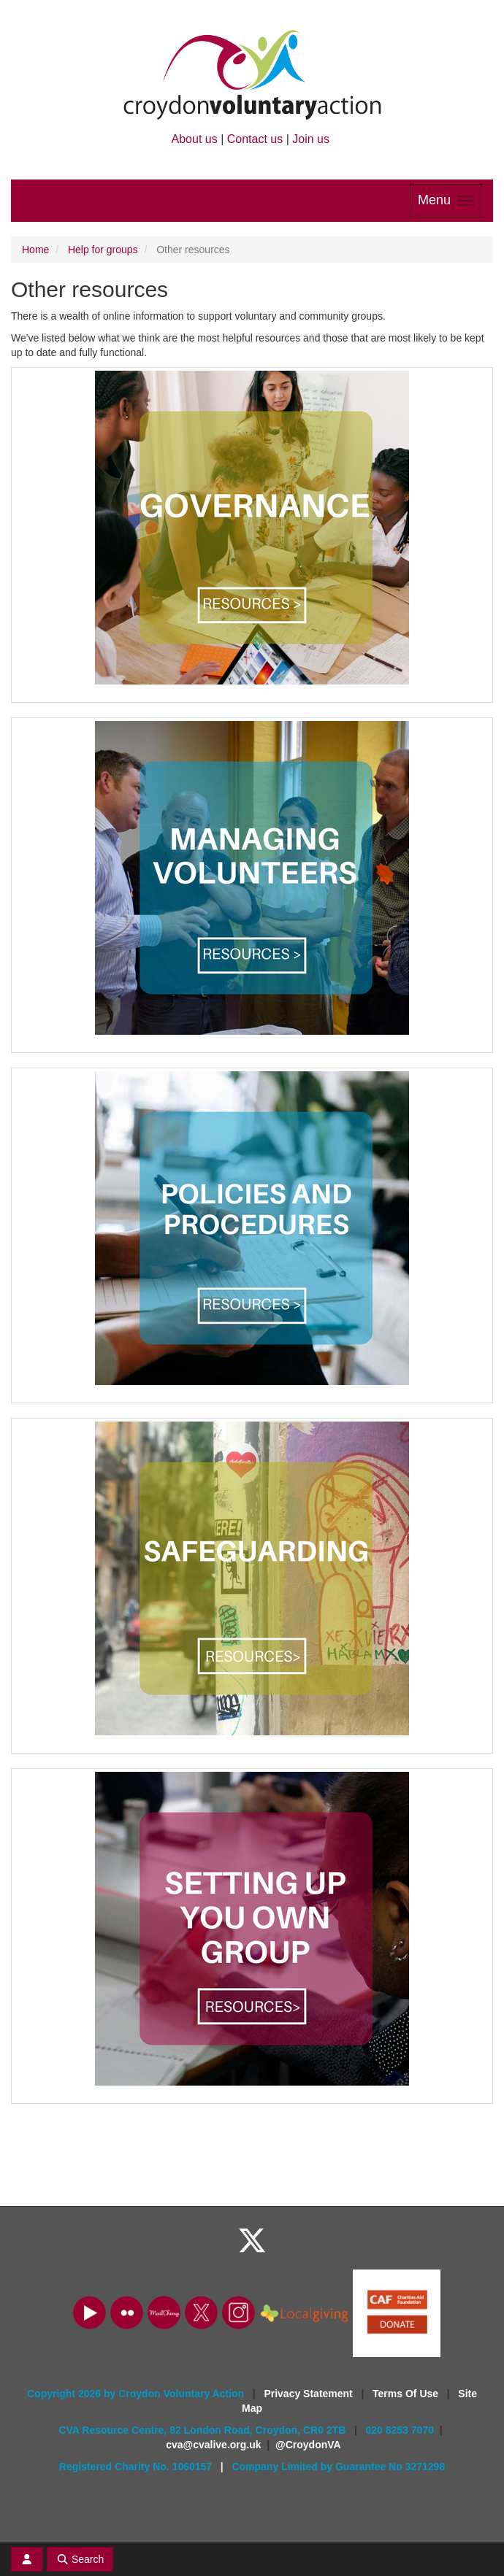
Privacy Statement (309, 2393)
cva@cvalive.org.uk (213, 2444)
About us (195, 139)
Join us (310, 139)
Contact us (255, 139)
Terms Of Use (407, 2393)
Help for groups (103, 249)
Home (35, 249)
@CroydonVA (308, 2444)
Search (80, 2559)
